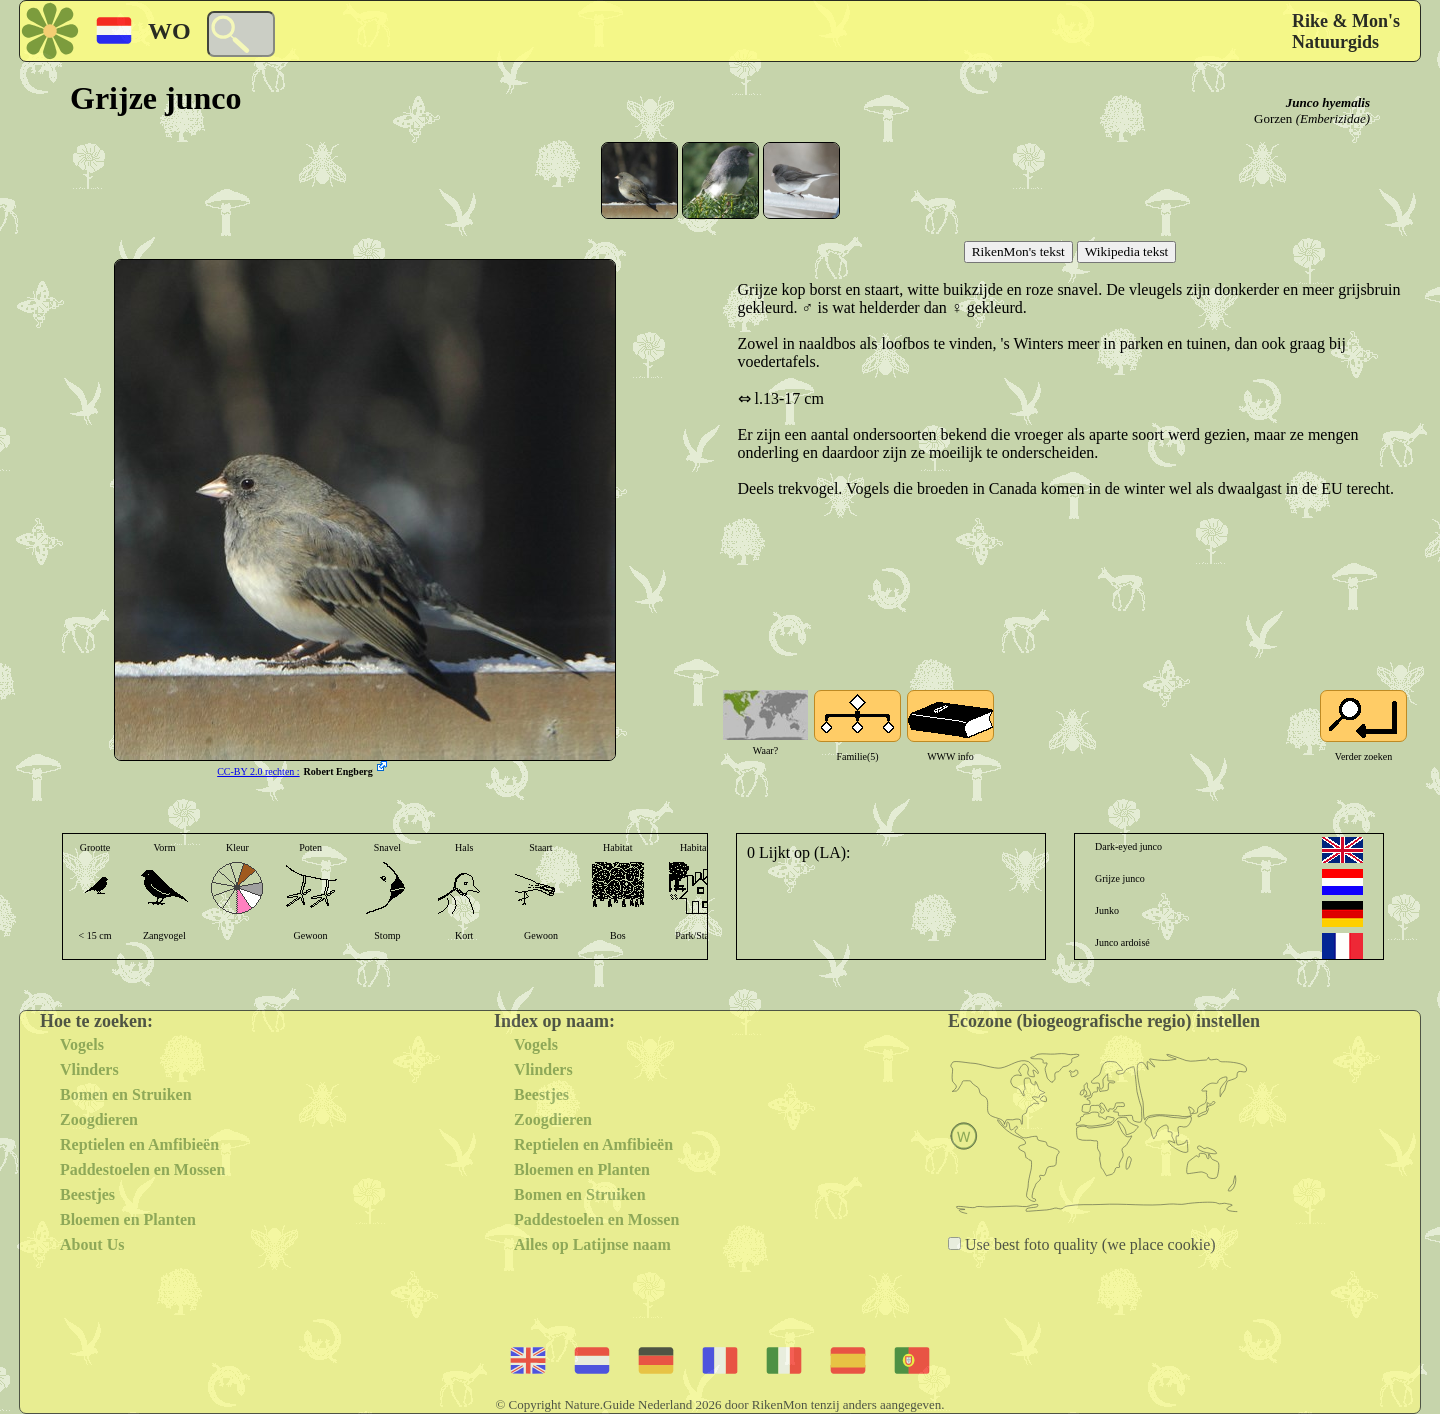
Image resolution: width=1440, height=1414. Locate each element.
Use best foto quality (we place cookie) (1088, 1244)
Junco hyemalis (1328, 102)
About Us (92, 1244)
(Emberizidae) (1333, 118)
